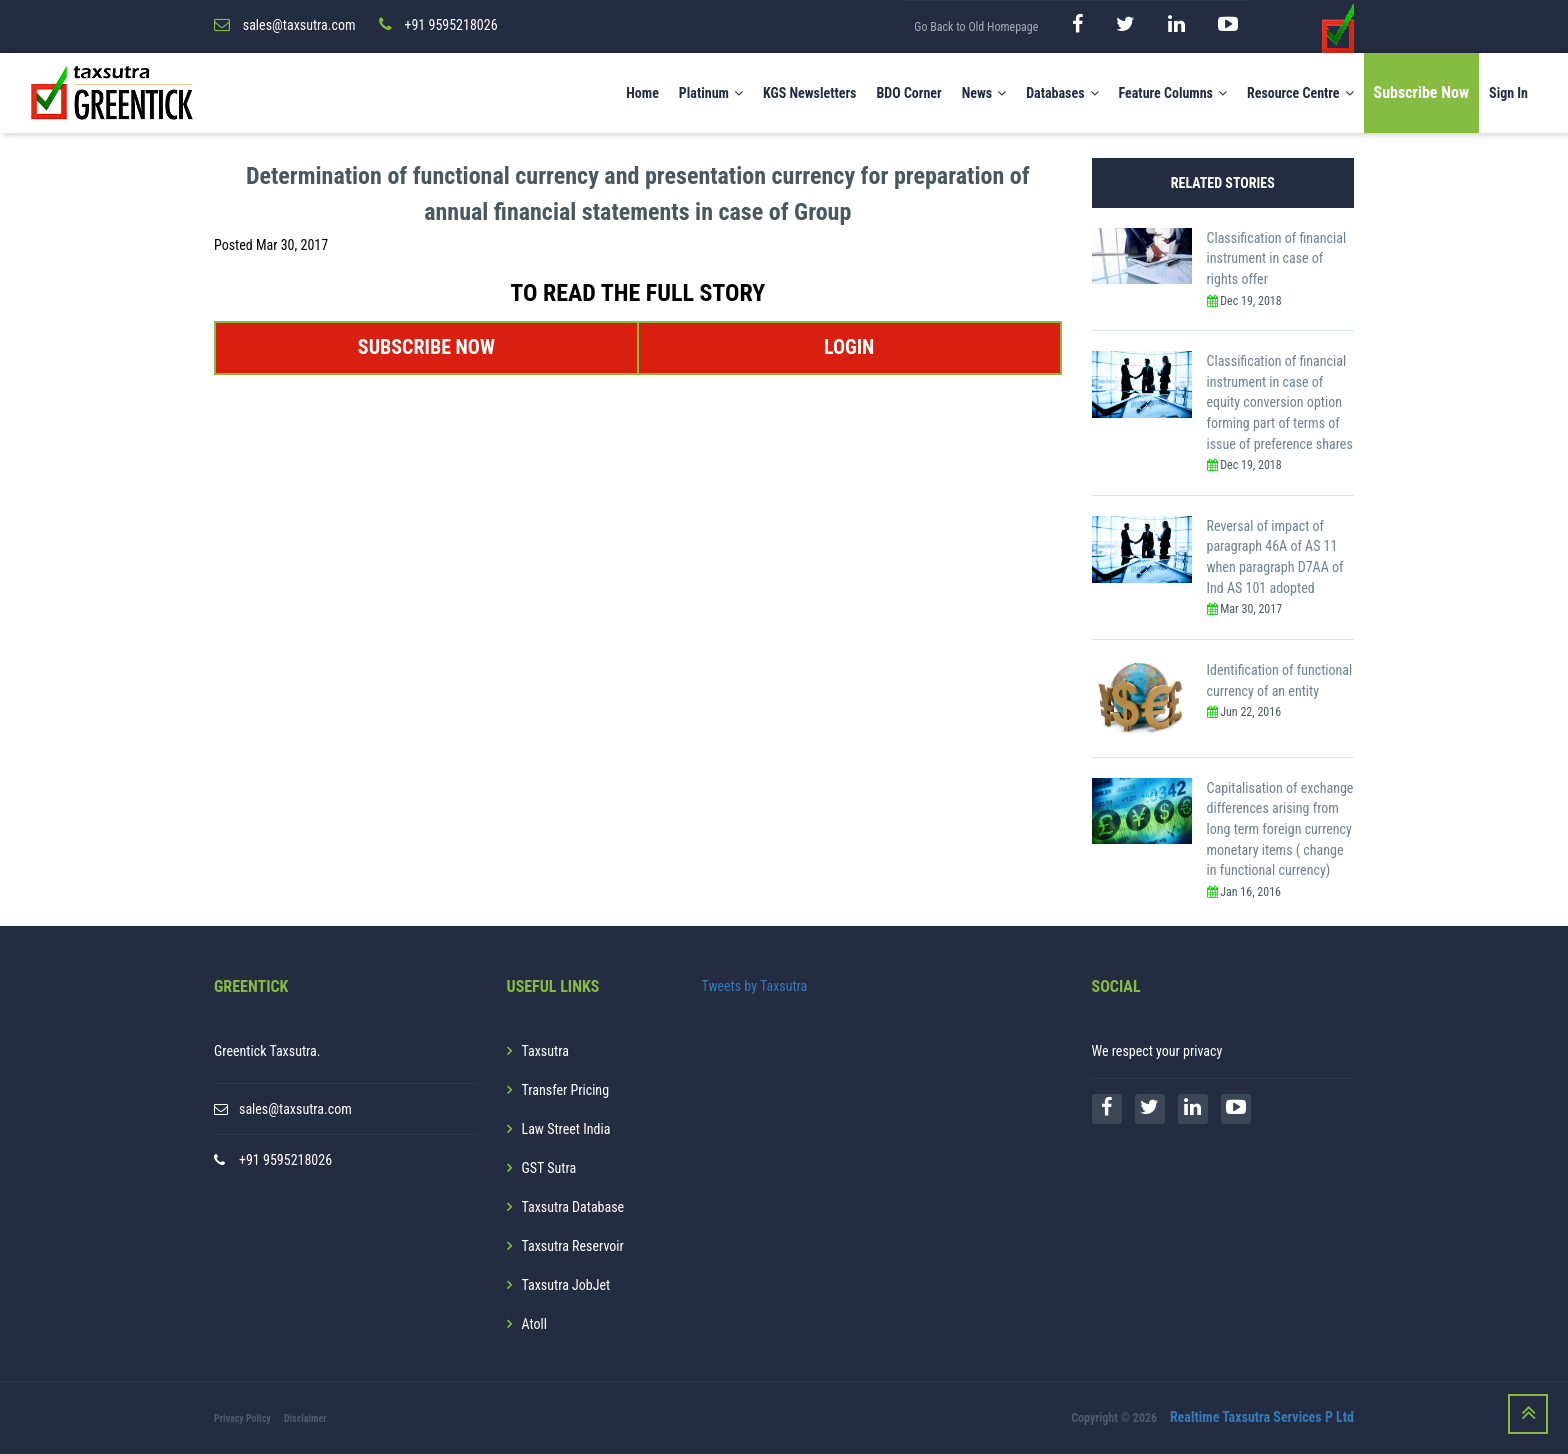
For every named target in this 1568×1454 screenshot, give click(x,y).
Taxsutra (545, 1051)
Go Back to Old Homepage (976, 27)
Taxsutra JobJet (566, 1285)
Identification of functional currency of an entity (1280, 680)
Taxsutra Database (573, 1207)
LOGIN (849, 347)
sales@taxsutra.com (295, 1109)
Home (642, 93)
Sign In (1508, 93)
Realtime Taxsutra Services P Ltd (1262, 1417)
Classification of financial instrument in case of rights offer (1277, 258)
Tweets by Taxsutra (755, 986)
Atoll (534, 1324)
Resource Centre (1300, 93)
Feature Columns (1173, 93)
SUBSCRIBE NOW (426, 347)
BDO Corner (908, 93)
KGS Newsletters (810, 93)
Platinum (711, 93)
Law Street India (566, 1129)
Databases (1062, 93)
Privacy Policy (242, 1418)
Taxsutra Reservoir (573, 1246)
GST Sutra (549, 1168)
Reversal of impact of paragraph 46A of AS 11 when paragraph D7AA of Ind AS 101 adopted (1275, 557)
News (984, 93)
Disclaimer (305, 1418)
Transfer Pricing (566, 1090)
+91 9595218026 (285, 1160)
